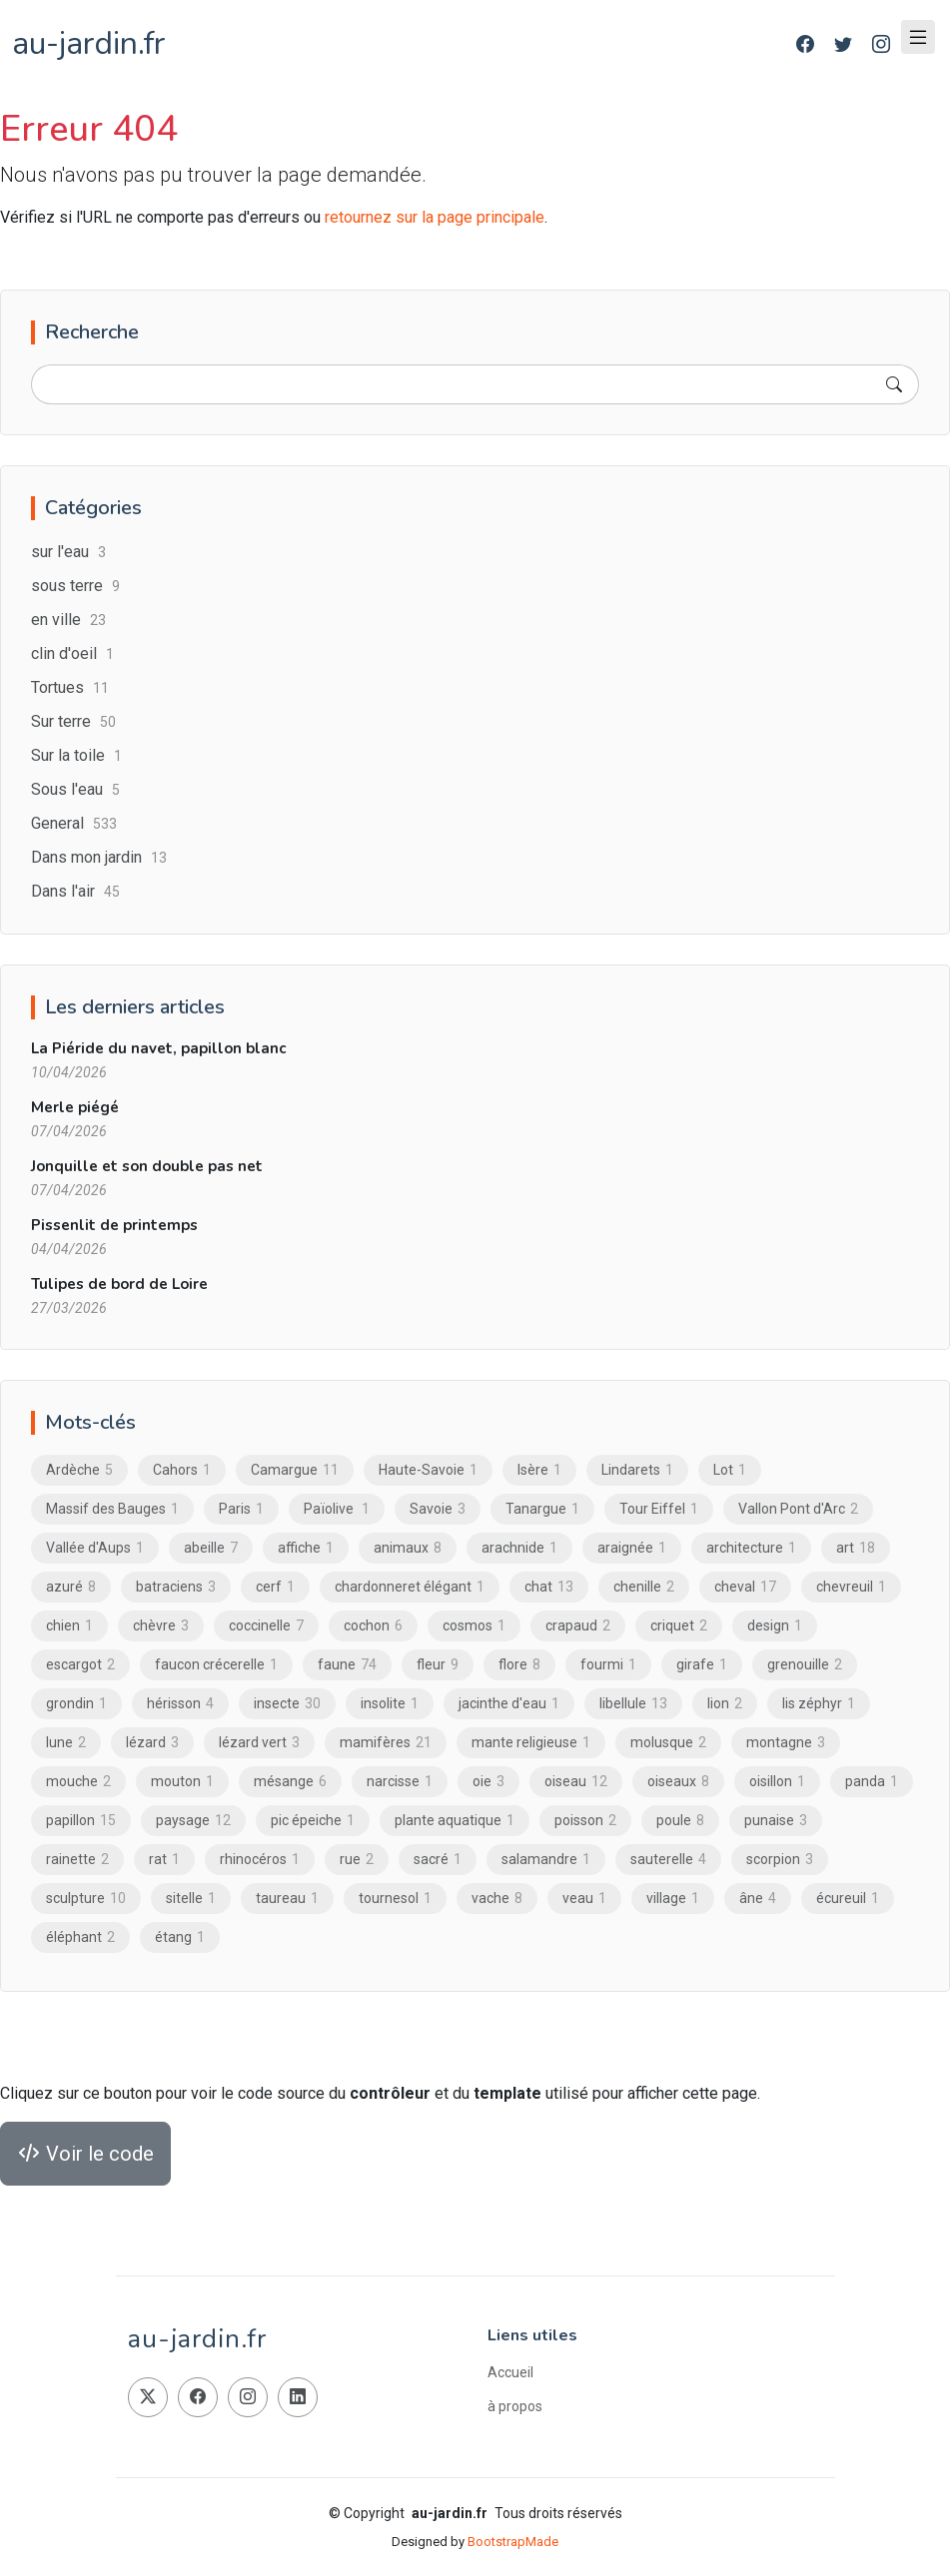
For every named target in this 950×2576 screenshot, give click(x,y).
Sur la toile (76, 756)
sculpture (86, 1899)
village (672, 1899)
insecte (287, 1704)
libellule (633, 1704)
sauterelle (668, 1860)
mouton (182, 1782)
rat (164, 1860)
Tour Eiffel (658, 1510)
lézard (152, 1743)
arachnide (519, 1549)
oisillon (777, 1782)
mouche (78, 1782)
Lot (729, 1471)
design (774, 1626)
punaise (775, 1821)
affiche (306, 1549)
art (855, 1549)
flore (519, 1665)
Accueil (510, 2372)
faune (347, 1665)
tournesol (395, 1899)
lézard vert (259, 1743)
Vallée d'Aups (95, 1549)
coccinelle (266, 1626)
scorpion (779, 1860)
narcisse (400, 1782)
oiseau (575, 1782)
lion (724, 1704)
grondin (76, 1704)
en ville (68, 620)
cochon (373, 1626)
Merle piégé (75, 1108)
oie (488, 1782)
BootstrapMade (513, 2541)
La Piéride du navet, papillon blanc (158, 1049)
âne (757, 1899)
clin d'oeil (72, 654)
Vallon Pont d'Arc (798, 1510)
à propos (514, 2406)
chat (548, 1588)
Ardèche (79, 1471)
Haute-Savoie (428, 1471)
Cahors (182, 1471)
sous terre (75, 586)
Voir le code (85, 2155)
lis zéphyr (818, 1704)
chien (69, 1626)
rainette (77, 1860)
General (74, 824)
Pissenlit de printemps (114, 1226)
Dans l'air (75, 892)
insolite (390, 1704)
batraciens (176, 1588)
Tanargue (542, 1510)
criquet (678, 1626)
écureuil (847, 1899)
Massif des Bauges (112, 1510)
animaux (408, 1549)
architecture (751, 1549)
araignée (631, 1549)
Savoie (438, 1510)
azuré (71, 1588)
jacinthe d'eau (509, 1704)
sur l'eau (68, 552)
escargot (80, 1665)
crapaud (577, 1626)
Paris (241, 1510)
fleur (438, 1665)
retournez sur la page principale (434, 217)
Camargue (295, 1471)
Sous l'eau (75, 790)
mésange (290, 1782)
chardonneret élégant (409, 1588)
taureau (287, 1899)
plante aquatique (454, 1821)
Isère (539, 1471)
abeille (211, 1549)
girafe (701, 1665)
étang (180, 1938)
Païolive (337, 1510)
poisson (585, 1821)
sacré (438, 1860)
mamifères (386, 1743)
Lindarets (637, 1471)
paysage (193, 1821)
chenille (643, 1588)
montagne (785, 1743)
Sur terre (73, 722)
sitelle (191, 1899)
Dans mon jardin (99, 858)
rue (357, 1860)
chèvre (161, 1626)
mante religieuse (531, 1743)
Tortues (70, 688)
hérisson (180, 1704)
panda (871, 1782)
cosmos (474, 1626)
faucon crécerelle (216, 1665)
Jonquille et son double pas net (147, 1167)
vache (497, 1899)
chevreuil (851, 1588)
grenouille (804, 1665)
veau (584, 1899)
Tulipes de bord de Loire (119, 1285)
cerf (275, 1588)
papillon (81, 1821)
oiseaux (678, 1782)
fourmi (608, 1665)
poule (680, 1821)
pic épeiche (313, 1821)
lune (66, 1743)
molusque (668, 1743)
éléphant (80, 1938)
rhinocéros (260, 1860)
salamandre (545, 1860)
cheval (745, 1588)
